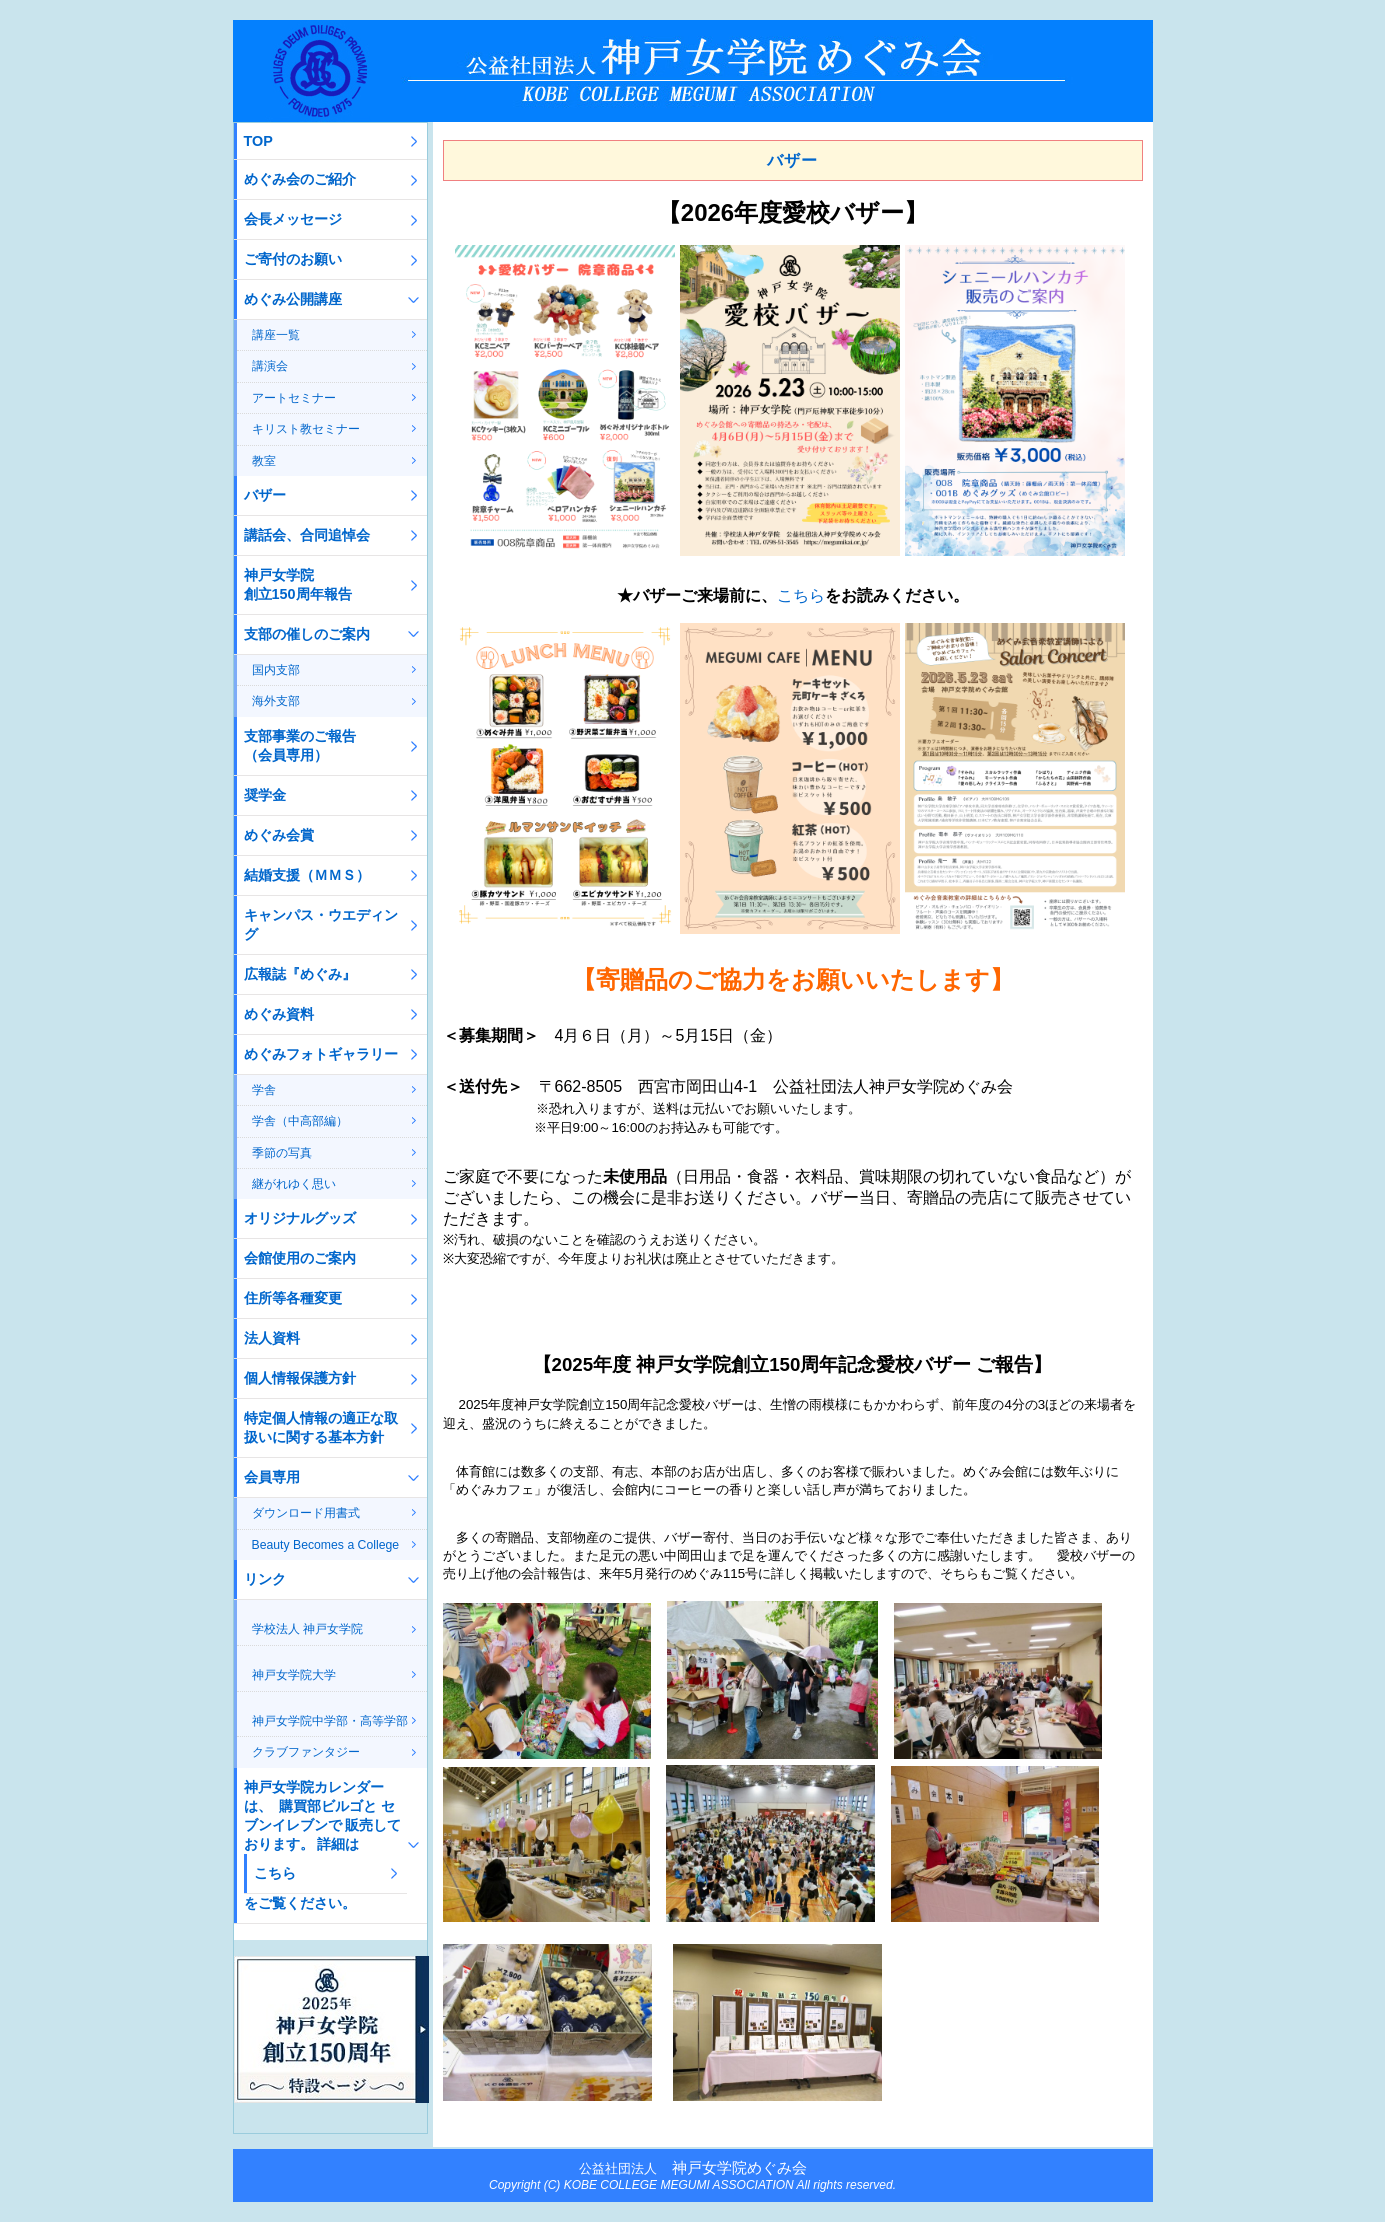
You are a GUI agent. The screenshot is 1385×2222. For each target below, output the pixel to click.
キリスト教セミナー (306, 429)
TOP (258, 141)
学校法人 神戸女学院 (307, 1629)
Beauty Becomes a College (326, 1545)
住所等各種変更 (293, 1298)
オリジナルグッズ (300, 1218)
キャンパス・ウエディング (321, 924)
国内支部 (276, 670)
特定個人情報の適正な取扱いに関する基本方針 (321, 1427)
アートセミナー (294, 398)
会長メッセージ (293, 219)
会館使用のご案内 (300, 1258)
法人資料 (272, 1338)
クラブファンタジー (306, 1752)
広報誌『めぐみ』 (300, 974)
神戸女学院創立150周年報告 (298, 584)
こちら (801, 595)
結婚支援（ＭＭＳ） (307, 875)
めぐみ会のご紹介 (300, 179)
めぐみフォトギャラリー (321, 1054)
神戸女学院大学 (294, 1675)
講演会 (270, 366)
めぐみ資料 (279, 1014)
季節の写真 (282, 1153)
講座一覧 (276, 335)
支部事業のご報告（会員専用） (300, 745)
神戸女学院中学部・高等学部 (330, 1721)
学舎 (264, 1090)
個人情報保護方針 (300, 1378)
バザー (265, 495)
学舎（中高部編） (300, 1121)
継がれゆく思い (294, 1184)
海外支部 (276, 701)
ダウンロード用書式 (306, 1513)
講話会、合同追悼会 (307, 535)
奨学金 (265, 795)
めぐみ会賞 (279, 835)
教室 (264, 461)
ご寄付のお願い (293, 259)
